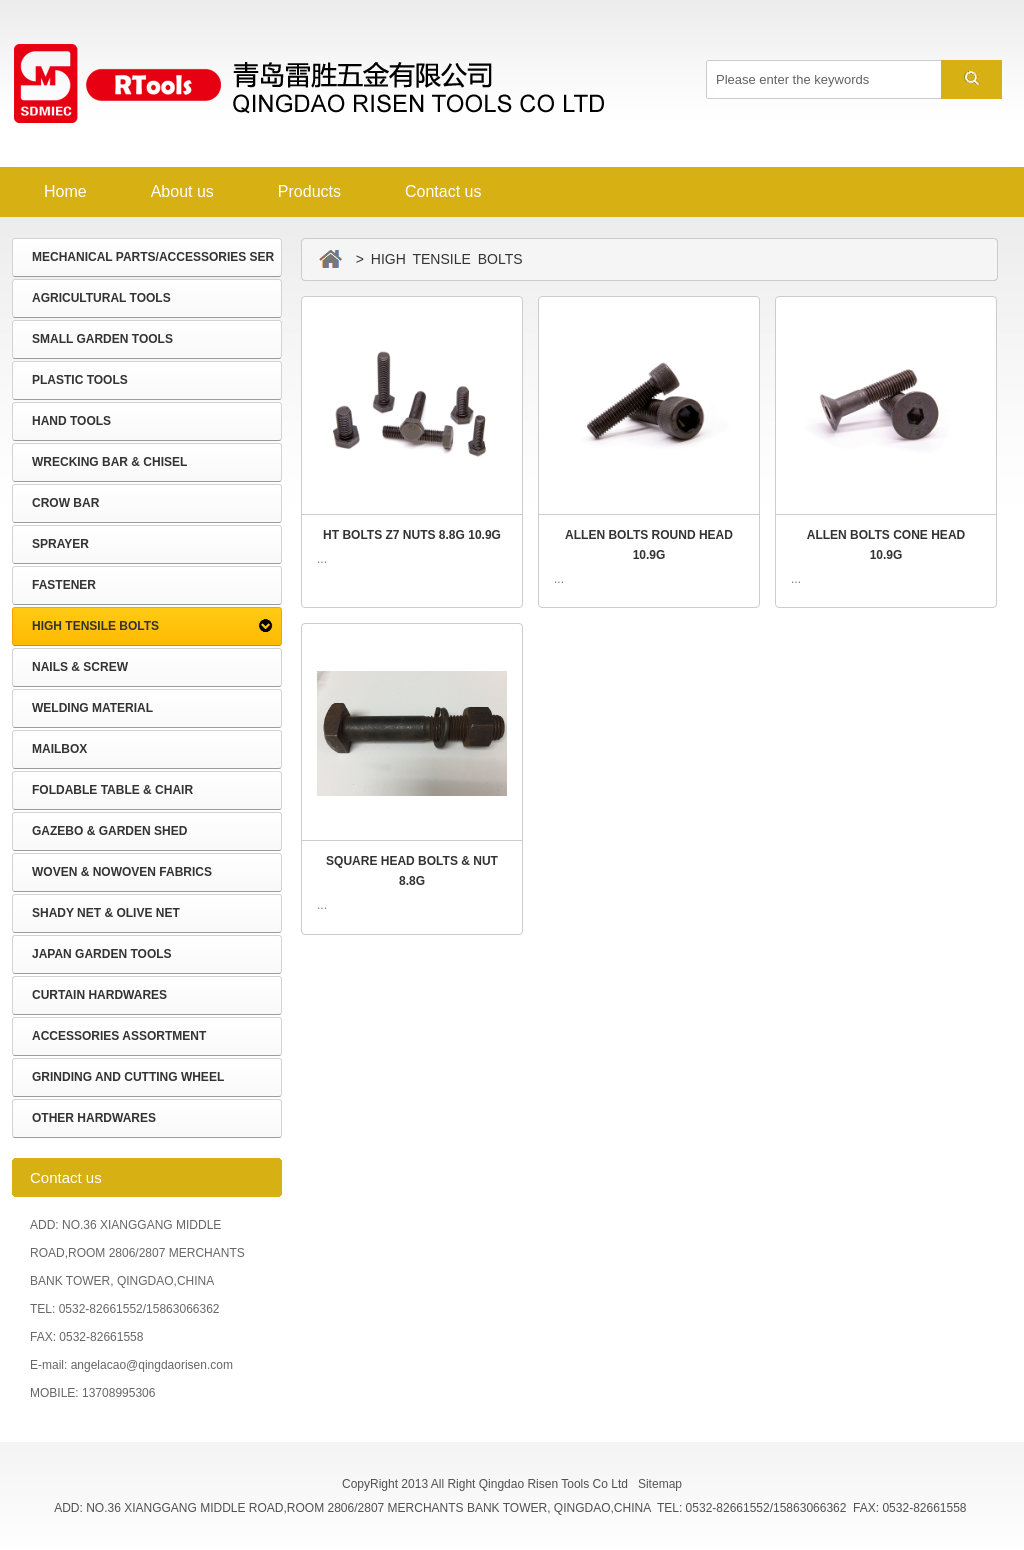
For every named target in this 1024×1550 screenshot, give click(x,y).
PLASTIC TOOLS (80, 380)
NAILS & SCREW (80, 667)
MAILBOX (59, 749)
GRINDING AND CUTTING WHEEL (128, 1077)
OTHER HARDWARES (94, 1118)
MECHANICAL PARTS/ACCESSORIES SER (153, 257)
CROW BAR (65, 503)
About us (182, 191)
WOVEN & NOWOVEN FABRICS (122, 872)
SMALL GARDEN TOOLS (102, 339)
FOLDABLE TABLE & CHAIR (112, 790)
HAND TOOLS (71, 421)
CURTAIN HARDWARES (99, 995)
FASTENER (64, 585)
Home (65, 191)
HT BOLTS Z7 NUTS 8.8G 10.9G (412, 535)
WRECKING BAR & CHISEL (109, 462)
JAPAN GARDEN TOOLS (102, 954)
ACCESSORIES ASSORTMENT (119, 1036)
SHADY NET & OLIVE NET (106, 913)
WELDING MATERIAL (92, 708)
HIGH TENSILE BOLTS (95, 626)
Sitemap (660, 1484)
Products (309, 191)
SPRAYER (60, 544)
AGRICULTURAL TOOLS (101, 298)
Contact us (443, 191)
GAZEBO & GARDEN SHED (109, 831)
